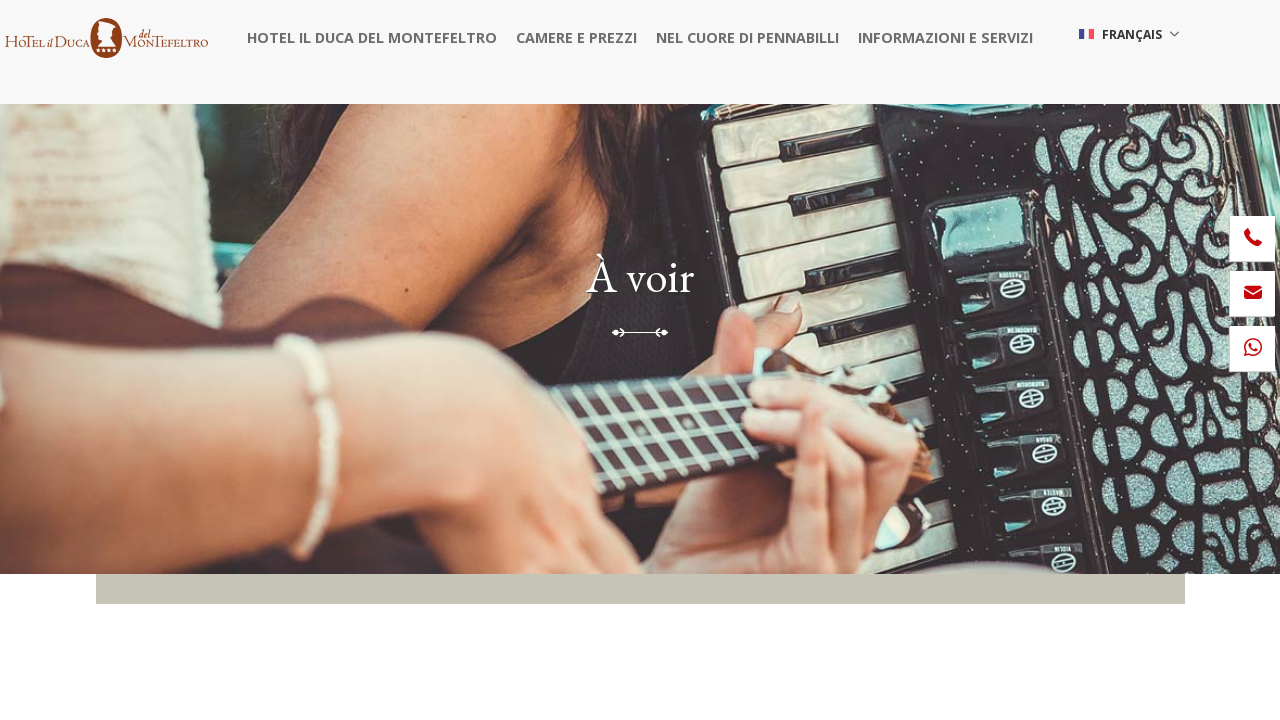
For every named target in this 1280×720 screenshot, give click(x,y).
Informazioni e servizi (929, 34)
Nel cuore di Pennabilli (743, 34)
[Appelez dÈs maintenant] (1252, 238)
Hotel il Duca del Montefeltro (388, 34)
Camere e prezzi (581, 34)
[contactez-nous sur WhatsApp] (1252, 348)
